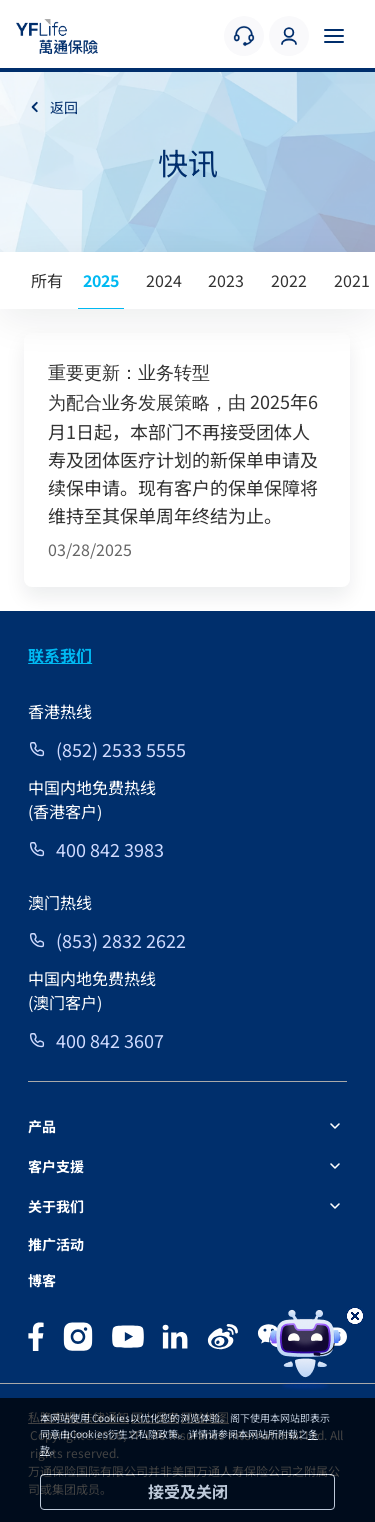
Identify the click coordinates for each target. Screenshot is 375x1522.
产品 (42, 1126)
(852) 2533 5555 (121, 749)
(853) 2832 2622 (121, 940)
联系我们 (60, 655)
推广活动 (56, 1244)
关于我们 (56, 1206)
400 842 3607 (110, 1040)
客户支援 (56, 1166)
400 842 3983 (110, 849)
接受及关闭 (188, 1491)
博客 (42, 1280)
